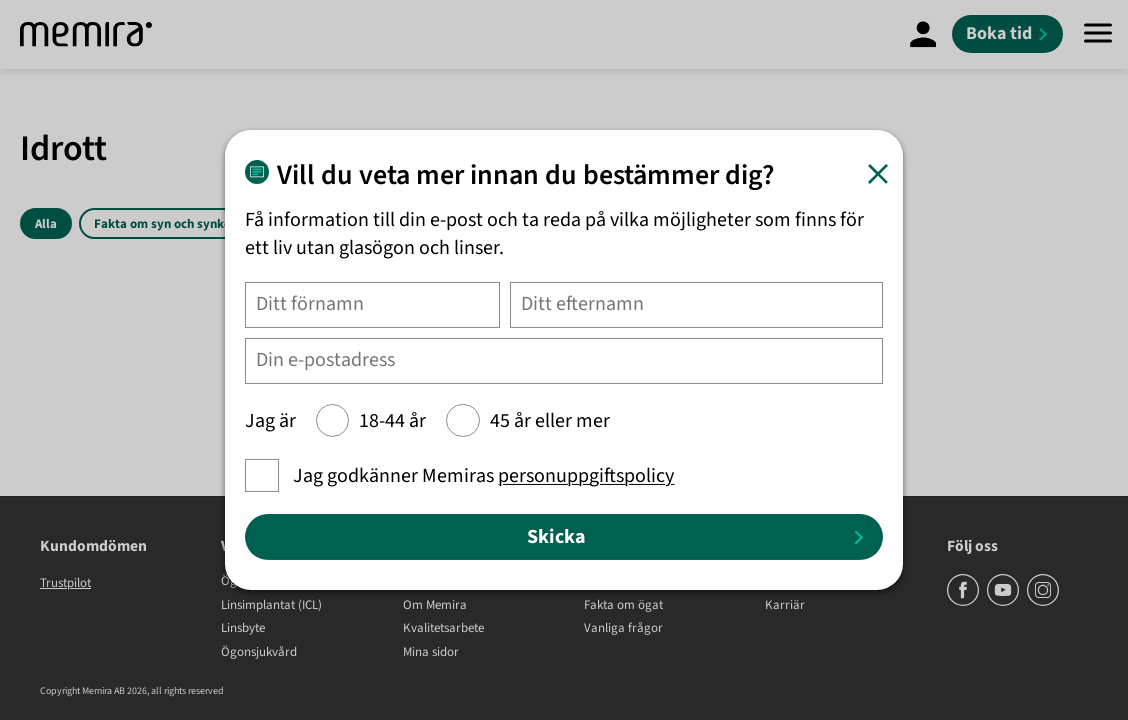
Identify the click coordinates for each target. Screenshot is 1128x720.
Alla (46, 224)
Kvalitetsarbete (443, 629)
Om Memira (435, 606)
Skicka (556, 537)
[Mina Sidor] (923, 34)
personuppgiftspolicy (587, 476)
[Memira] (86, 34)
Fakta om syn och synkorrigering (188, 224)
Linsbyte (243, 629)
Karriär (785, 606)
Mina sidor (431, 653)
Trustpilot (65, 583)
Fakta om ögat (623, 606)
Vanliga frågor (623, 629)
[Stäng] (877, 173)
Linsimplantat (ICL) (271, 606)
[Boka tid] (1007, 34)
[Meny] (1098, 34)
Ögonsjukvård (259, 653)
